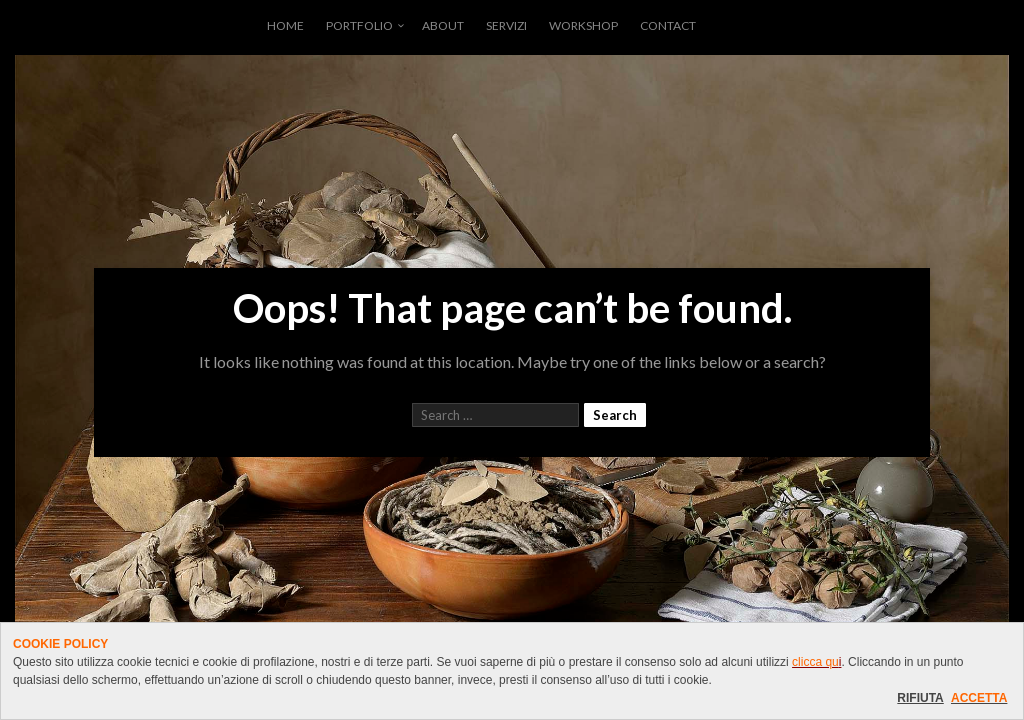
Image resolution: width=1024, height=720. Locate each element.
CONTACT (668, 25)
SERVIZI (506, 25)
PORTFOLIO (359, 25)
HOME (285, 25)
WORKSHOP (583, 25)
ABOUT (443, 25)
